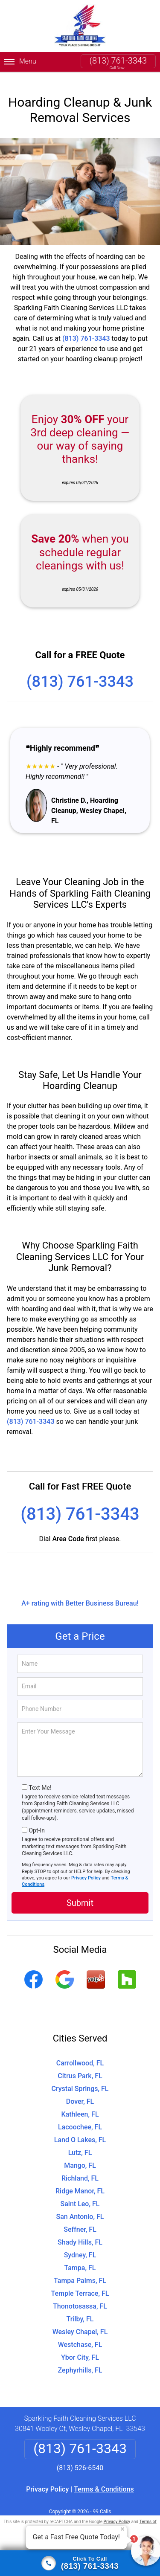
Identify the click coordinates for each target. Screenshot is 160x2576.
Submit (80, 1893)
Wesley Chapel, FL (80, 2322)
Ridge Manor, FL (80, 2181)
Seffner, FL (80, 2219)
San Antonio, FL (80, 2206)
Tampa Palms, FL (80, 2270)
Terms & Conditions (104, 2479)
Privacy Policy (86, 1867)
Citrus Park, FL (80, 2066)
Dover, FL (80, 2091)
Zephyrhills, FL (80, 2360)
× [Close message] (122, 2529)
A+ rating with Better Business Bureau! (80, 1593)
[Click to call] (80, 2563)
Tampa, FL (80, 2258)
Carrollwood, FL (80, 2053)
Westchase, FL (80, 2334)
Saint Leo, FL (80, 2194)
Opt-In (36, 1820)
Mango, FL (80, 2155)
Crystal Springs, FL (80, 2078)
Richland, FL (80, 2168)
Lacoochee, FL (80, 2117)
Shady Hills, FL (80, 2232)
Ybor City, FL (80, 2347)
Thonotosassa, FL (80, 2296)
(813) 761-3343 (118, 60)
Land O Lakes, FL (80, 2130)
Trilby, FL (80, 2309)
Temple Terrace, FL (80, 2283)
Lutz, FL (80, 2142)
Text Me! (40, 1777)
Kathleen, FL (80, 2104)
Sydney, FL (80, 2245)
